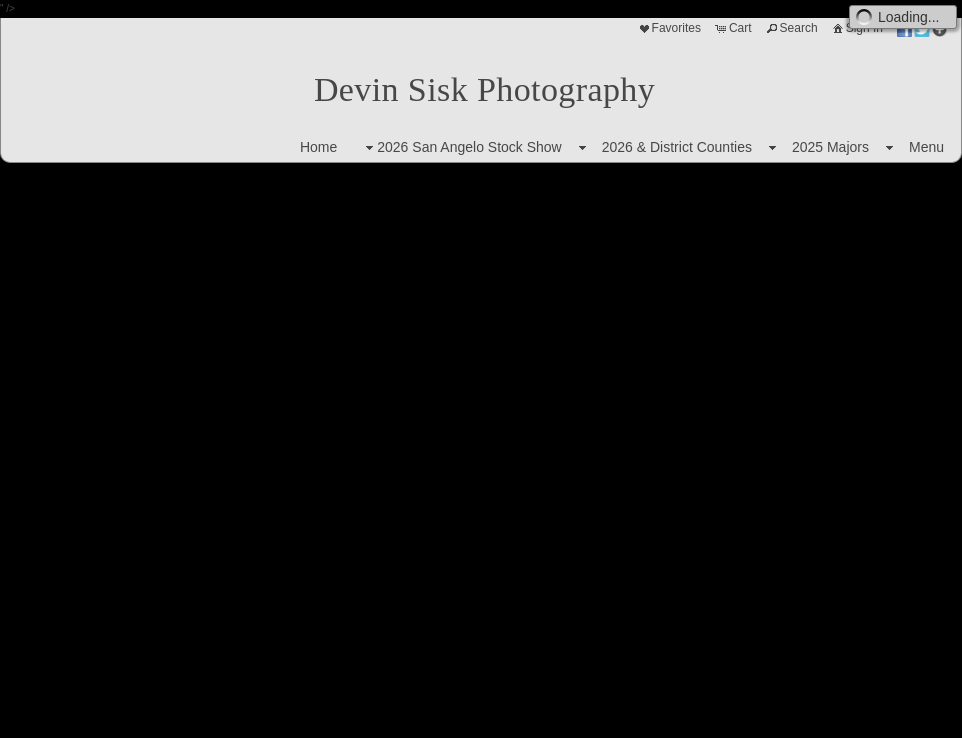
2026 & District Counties (677, 147)
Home (318, 147)
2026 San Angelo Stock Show (461, 147)
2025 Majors (830, 147)
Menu (926, 147)
